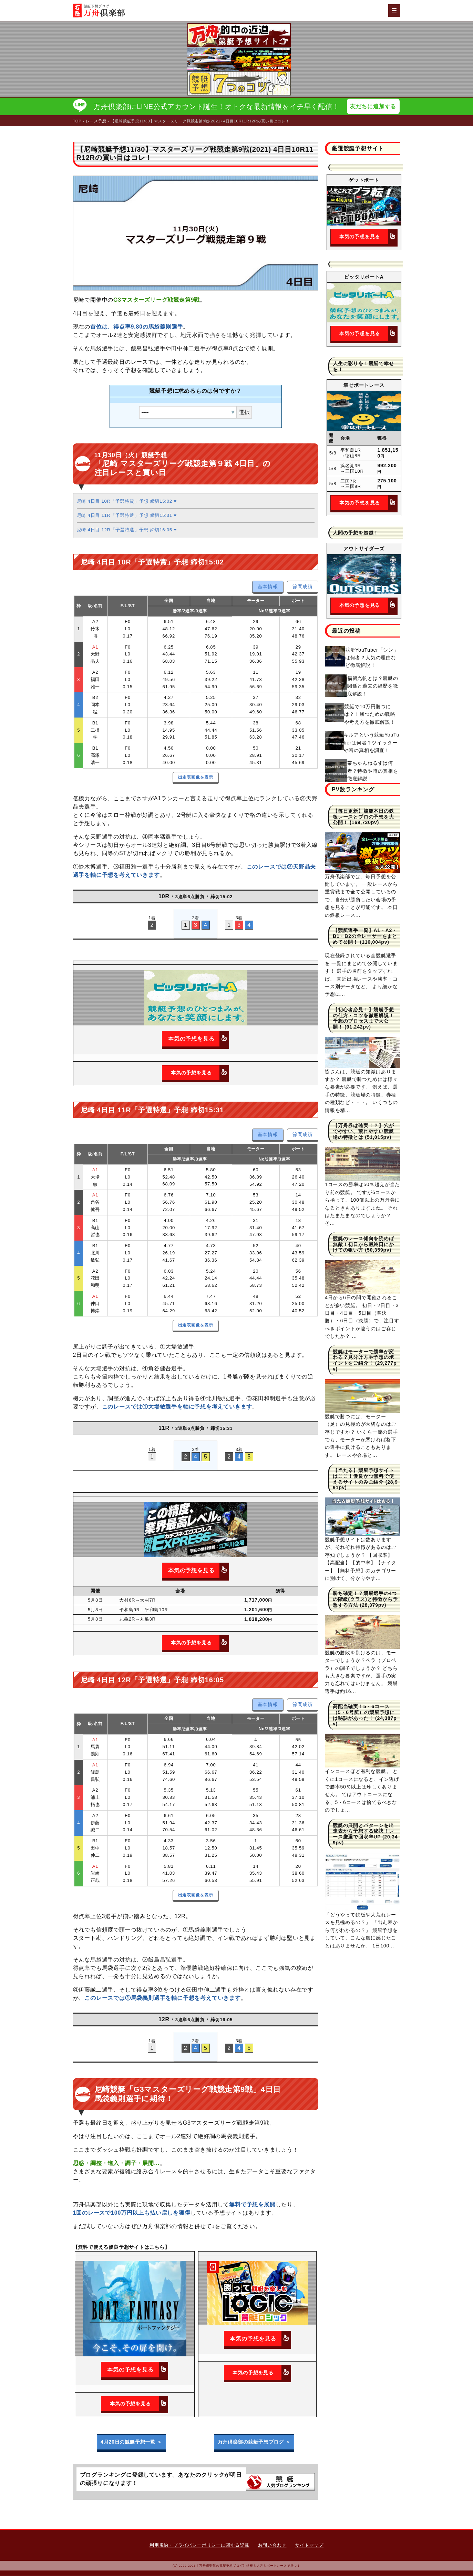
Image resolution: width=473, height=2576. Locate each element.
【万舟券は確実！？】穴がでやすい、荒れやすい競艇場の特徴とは (363, 1131)
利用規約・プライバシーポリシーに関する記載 (199, 2545)
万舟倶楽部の (254, 2442)
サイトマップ (309, 2545)
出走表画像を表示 (195, 777)
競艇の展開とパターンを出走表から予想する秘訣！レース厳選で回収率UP (363, 1831)
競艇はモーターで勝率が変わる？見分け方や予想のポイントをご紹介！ (363, 1357)
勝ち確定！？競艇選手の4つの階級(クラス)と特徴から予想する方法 (365, 1599)
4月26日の (131, 2442)
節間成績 (302, 587)
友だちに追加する (373, 106)
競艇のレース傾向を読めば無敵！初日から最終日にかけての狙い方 (363, 1244)
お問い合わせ (272, 2545)
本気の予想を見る (198, 1039)
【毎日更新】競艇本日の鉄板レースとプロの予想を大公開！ (363, 817)
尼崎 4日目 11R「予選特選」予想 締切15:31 (127, 516)
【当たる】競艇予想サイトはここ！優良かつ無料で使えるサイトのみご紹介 (363, 1476)
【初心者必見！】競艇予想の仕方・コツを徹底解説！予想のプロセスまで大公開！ (363, 1018)
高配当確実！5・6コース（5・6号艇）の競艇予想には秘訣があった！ (364, 1712)
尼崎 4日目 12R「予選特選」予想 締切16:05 (127, 530)
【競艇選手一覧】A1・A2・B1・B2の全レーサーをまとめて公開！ (365, 936)
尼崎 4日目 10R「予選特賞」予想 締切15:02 (127, 501)
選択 (244, 412)
